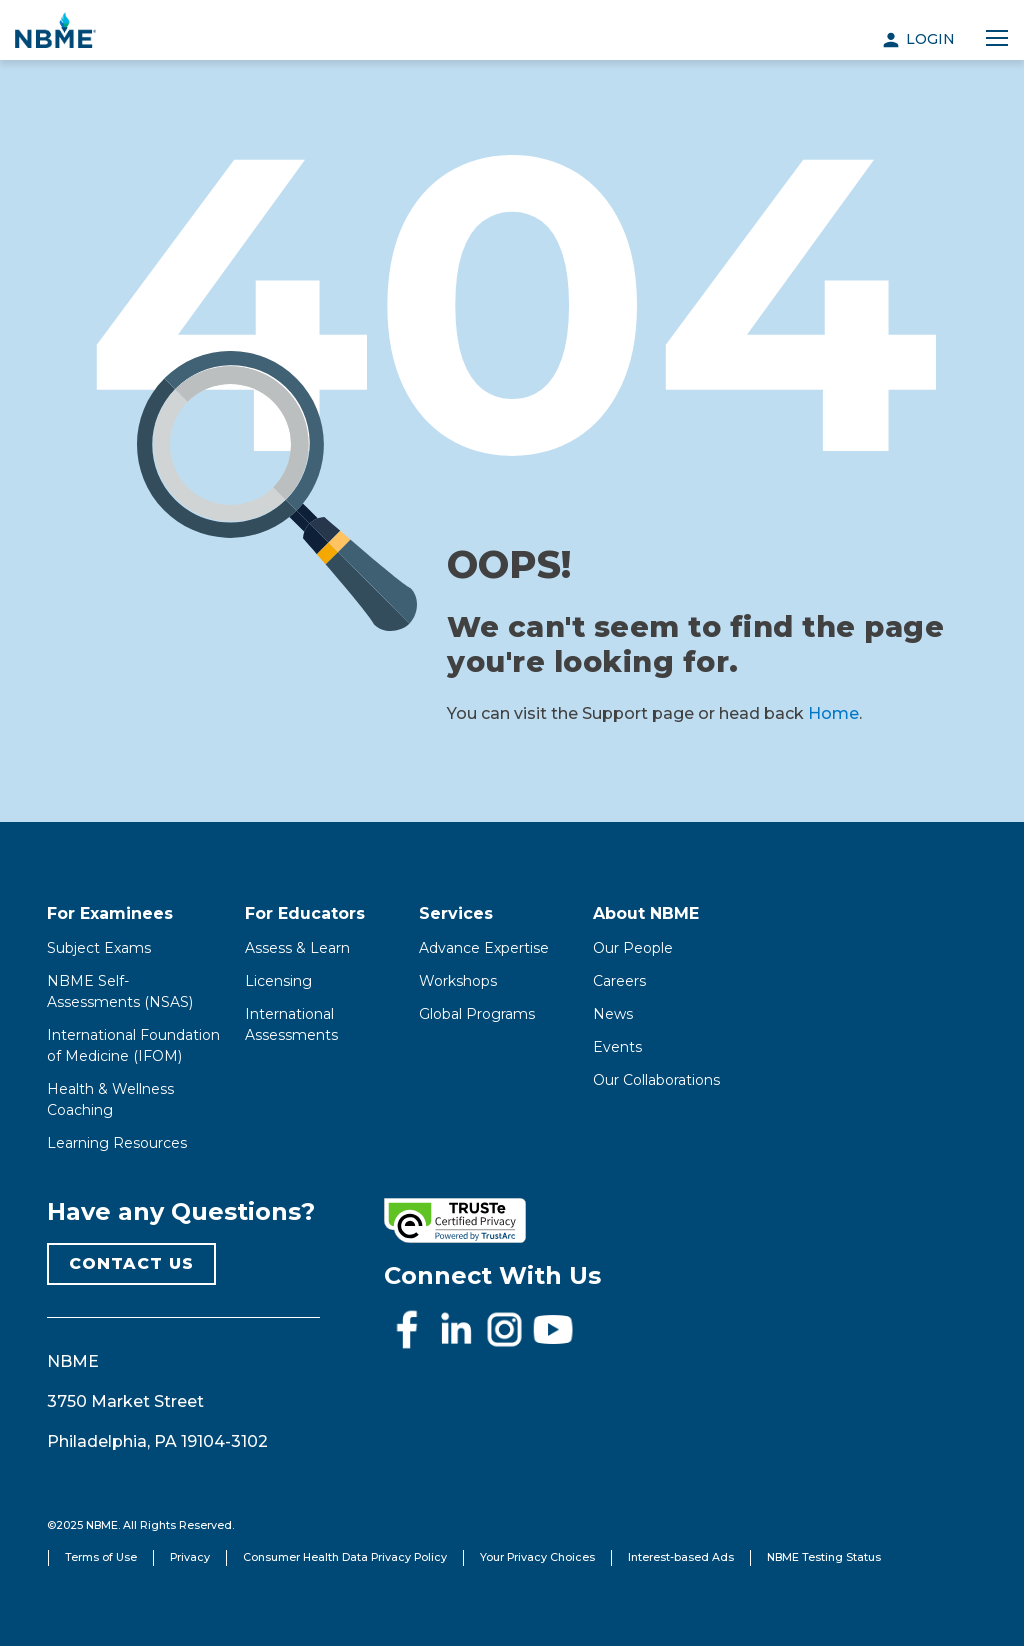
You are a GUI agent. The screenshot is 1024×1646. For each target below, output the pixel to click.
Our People (633, 948)
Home (833, 713)
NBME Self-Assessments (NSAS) (120, 991)
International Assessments (291, 1024)
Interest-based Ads (681, 1557)
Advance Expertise (484, 948)
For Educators (305, 913)
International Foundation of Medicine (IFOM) (133, 1045)
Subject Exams (99, 948)
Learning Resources (117, 1143)
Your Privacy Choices (537, 1557)
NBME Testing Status (824, 1557)
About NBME (646, 913)
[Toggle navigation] (997, 39)
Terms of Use (101, 1557)
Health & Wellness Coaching (110, 1099)
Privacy (190, 1557)
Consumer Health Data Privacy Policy (345, 1557)
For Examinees (110, 913)
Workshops (458, 981)
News (613, 1014)
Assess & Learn (297, 948)
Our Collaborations (656, 1080)
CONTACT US (131, 1263)
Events (617, 1047)
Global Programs (477, 1014)
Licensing (278, 981)
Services (456, 913)
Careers (619, 981)
